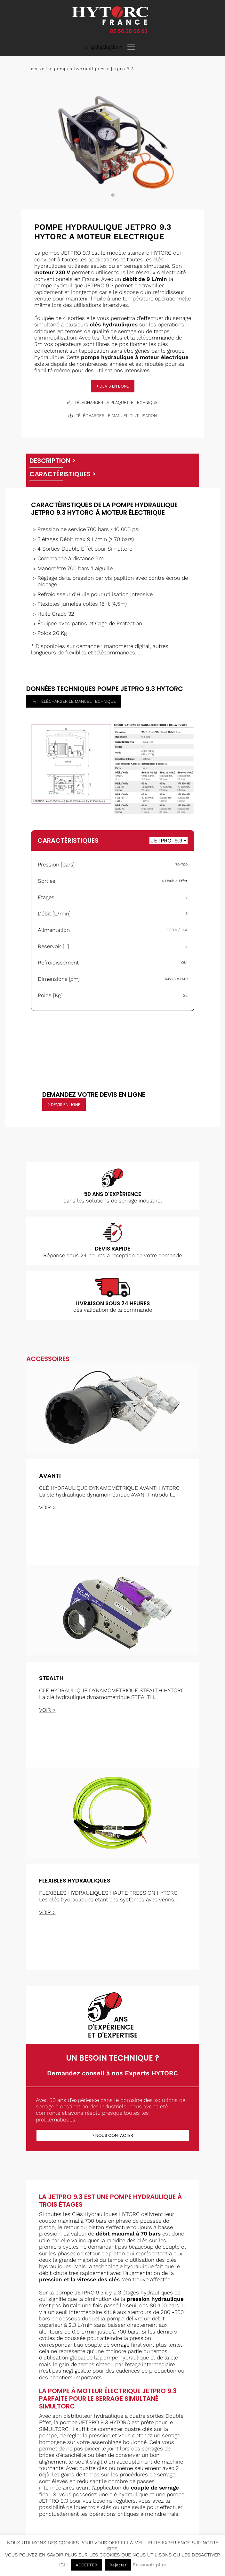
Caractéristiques (68, 840)
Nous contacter (114, 2135)
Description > (52, 461)
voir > (47, 1507)
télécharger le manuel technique (74, 701)
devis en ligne (114, 386)
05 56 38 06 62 (129, 31)
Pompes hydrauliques (79, 68)
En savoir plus (149, 2565)
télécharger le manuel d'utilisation (112, 415)
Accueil (39, 68)
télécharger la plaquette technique (112, 402)
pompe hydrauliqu (123, 2357)
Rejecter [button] (117, 2565)
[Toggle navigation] (131, 47)
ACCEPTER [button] (86, 2565)
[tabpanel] (112, 142)
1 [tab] (113, 195)
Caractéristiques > (62, 474)
